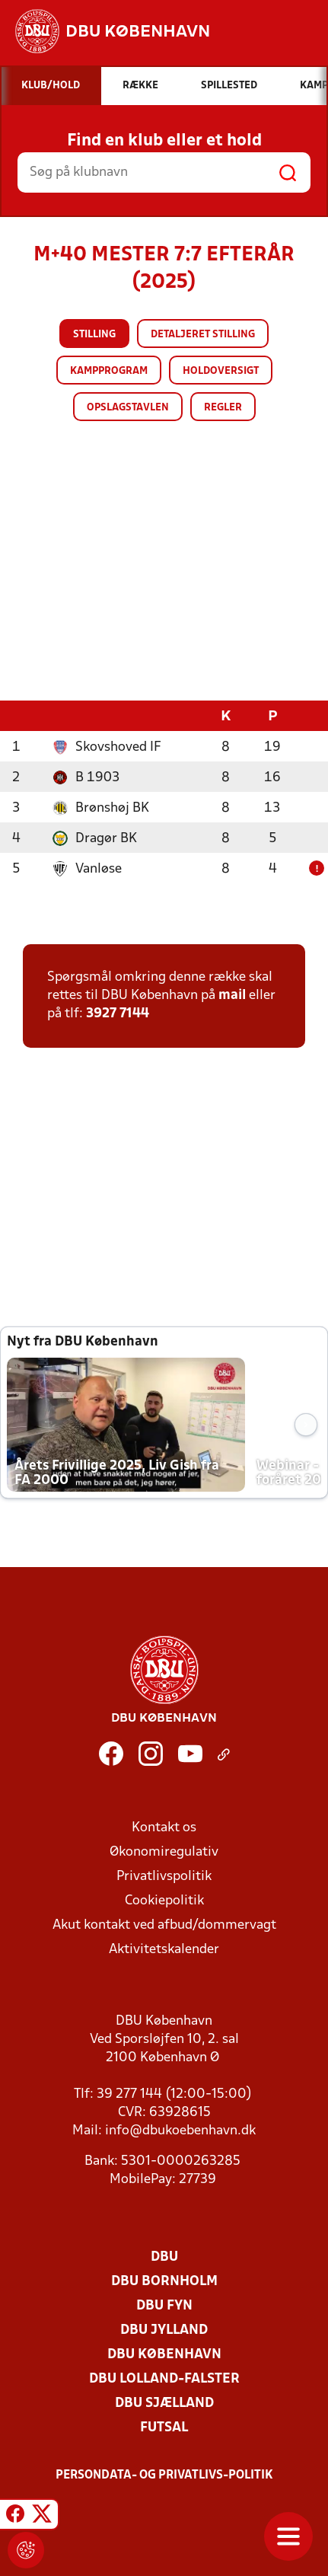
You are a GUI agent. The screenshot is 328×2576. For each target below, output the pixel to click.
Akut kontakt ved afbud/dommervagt (164, 1924)
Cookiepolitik (164, 1900)
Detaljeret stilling (203, 335)
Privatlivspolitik (164, 1875)
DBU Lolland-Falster (164, 2378)
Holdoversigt (221, 371)
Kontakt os (164, 1827)
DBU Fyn (164, 2305)
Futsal (164, 2427)
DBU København (164, 2354)
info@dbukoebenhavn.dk (180, 2130)
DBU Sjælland (164, 2402)
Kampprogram (109, 371)
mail (232, 994)
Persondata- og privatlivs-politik (164, 2474)
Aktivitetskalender (164, 1948)
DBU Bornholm (164, 2280)
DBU (164, 2256)
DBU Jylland (164, 2329)
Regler (223, 408)
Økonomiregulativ (164, 1851)
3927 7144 (117, 1013)
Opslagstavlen (128, 408)
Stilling (94, 335)
